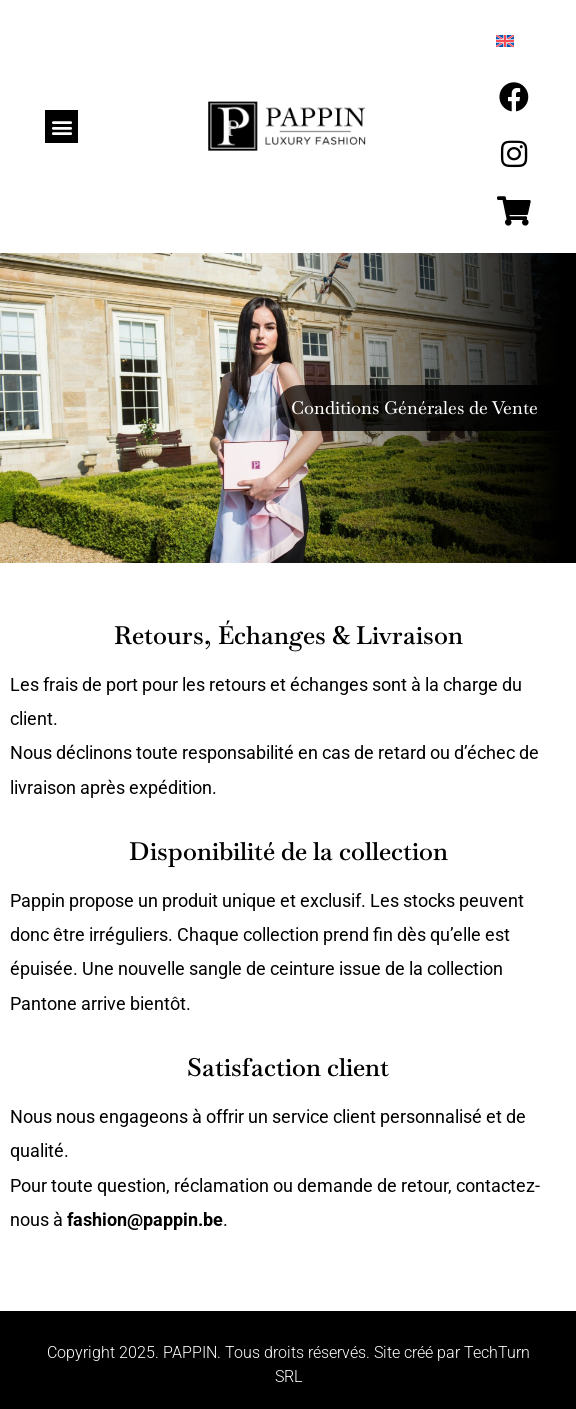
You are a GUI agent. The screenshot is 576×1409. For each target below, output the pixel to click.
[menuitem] (505, 41)
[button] (61, 126)
